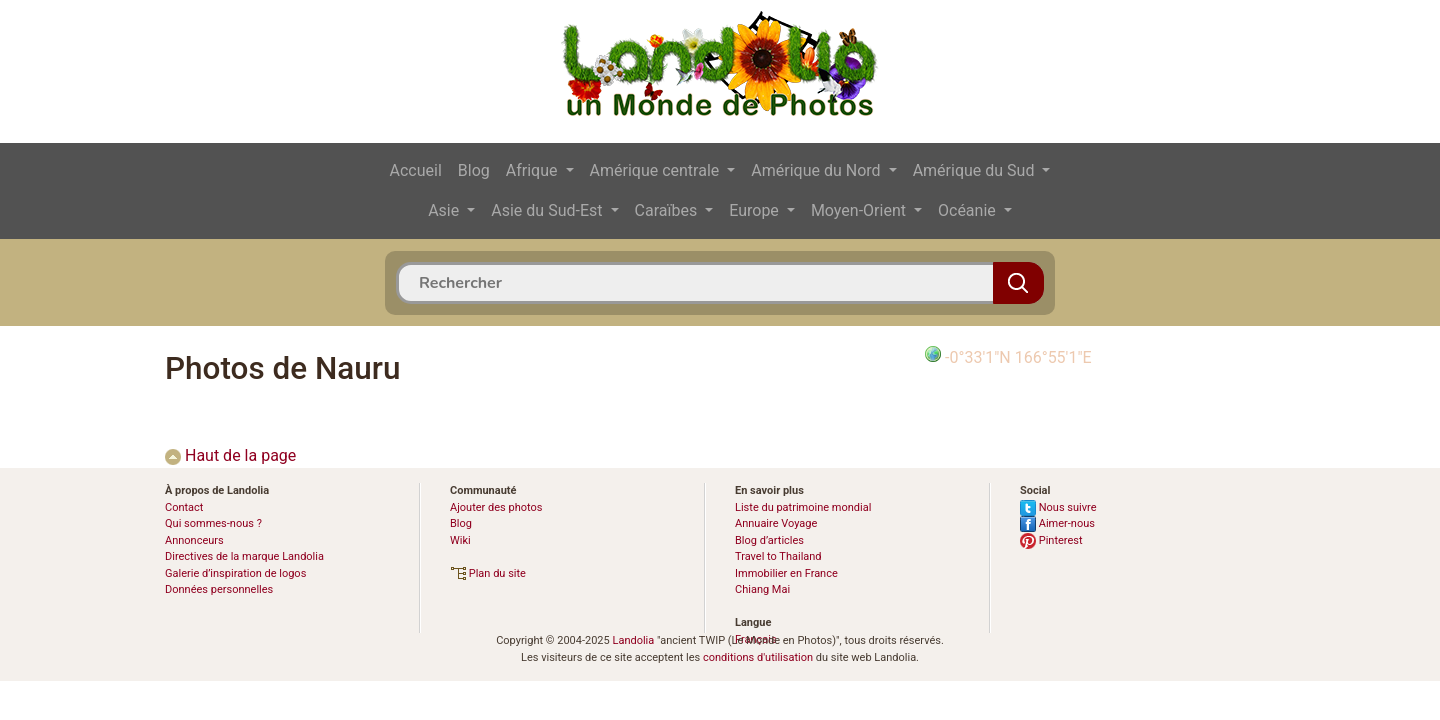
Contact (184, 507)
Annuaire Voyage (776, 523)
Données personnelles (219, 589)
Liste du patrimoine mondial (803, 507)
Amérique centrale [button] (657, 170)
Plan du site (488, 573)
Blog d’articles (769, 540)
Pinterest (1051, 540)
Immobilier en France (786, 573)
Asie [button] (445, 210)
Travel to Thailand (778, 556)
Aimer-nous (1057, 523)
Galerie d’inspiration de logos (235, 573)
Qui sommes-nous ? (213, 523)
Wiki (460, 540)
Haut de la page (230, 455)
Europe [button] (756, 210)
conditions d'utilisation (758, 657)
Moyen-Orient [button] (860, 210)
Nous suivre (1058, 507)
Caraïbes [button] (668, 210)
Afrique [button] (534, 170)
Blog (474, 170)
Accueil (416, 170)
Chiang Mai (762, 589)
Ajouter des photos (496, 507)
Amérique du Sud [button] (976, 170)
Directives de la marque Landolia (244, 556)
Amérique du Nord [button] (817, 170)
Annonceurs (194, 540)
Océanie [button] (969, 210)
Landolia (633, 640)
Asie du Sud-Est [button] (548, 210)
